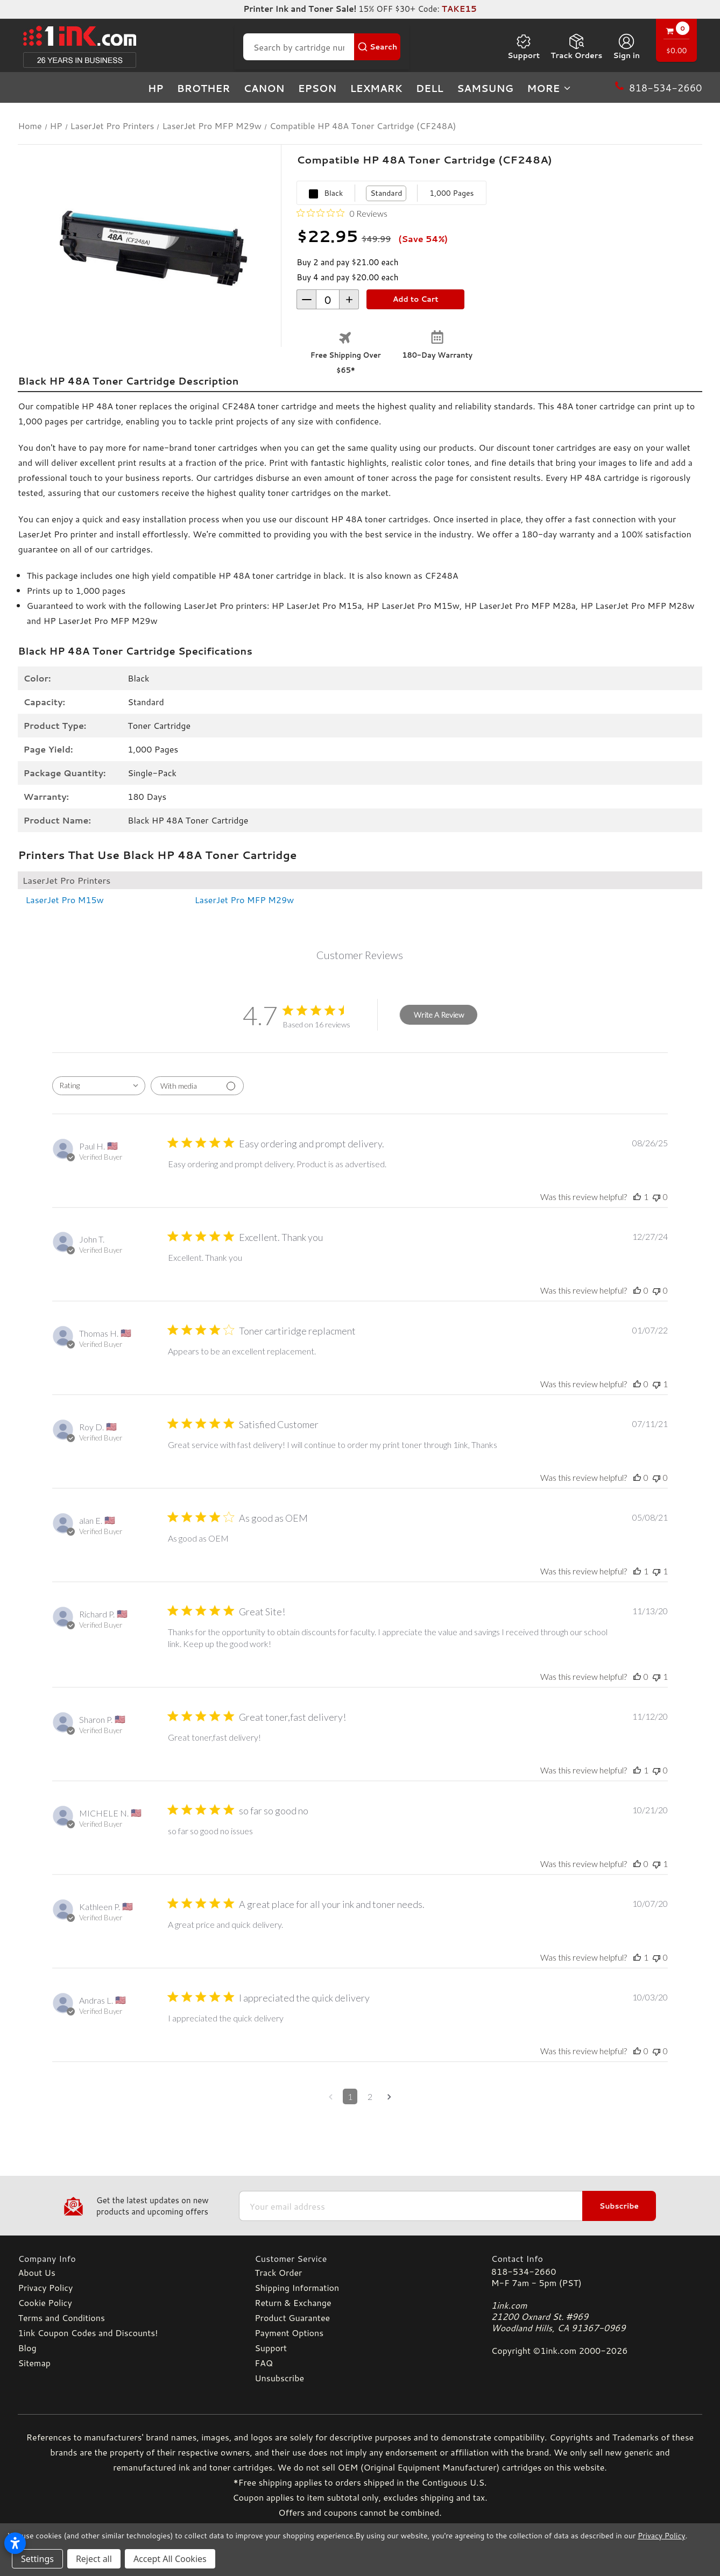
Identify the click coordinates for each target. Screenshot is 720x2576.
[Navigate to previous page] (330, 2096)
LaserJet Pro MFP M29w (244, 899)
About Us (36, 2272)
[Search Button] (377, 46)
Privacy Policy (45, 2287)
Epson (317, 88)
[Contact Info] (596, 2258)
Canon (264, 88)
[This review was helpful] (637, 1196)
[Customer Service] (360, 2258)
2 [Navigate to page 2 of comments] (370, 2096)
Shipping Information (297, 2287)
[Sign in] (626, 47)
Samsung (485, 88)
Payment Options (289, 2332)
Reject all (94, 2559)
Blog (27, 2347)
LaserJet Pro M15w (64, 899)
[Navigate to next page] (389, 2096)
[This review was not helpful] (656, 1196)
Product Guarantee (292, 2317)
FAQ (264, 2363)
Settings (37, 2559)
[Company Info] (123, 2258)
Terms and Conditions (61, 2317)
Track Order (278, 2272)
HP (156, 88)
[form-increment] (328, 299)
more (549, 88)
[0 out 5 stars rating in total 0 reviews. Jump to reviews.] (342, 213)
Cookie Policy (45, 2302)
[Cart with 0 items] (676, 42)
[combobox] (98, 1085)
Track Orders (576, 47)
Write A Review (439, 1014)
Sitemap (34, 2363)
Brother (203, 88)
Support (523, 47)
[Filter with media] (197, 1085)
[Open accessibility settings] (15, 2543)
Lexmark (376, 88)
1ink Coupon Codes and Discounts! (88, 2332)
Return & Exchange (293, 2302)
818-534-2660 (523, 2271)
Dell (429, 88)
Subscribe (619, 2206)
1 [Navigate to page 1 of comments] (350, 2096)
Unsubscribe (279, 2378)
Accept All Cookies (170, 2559)
